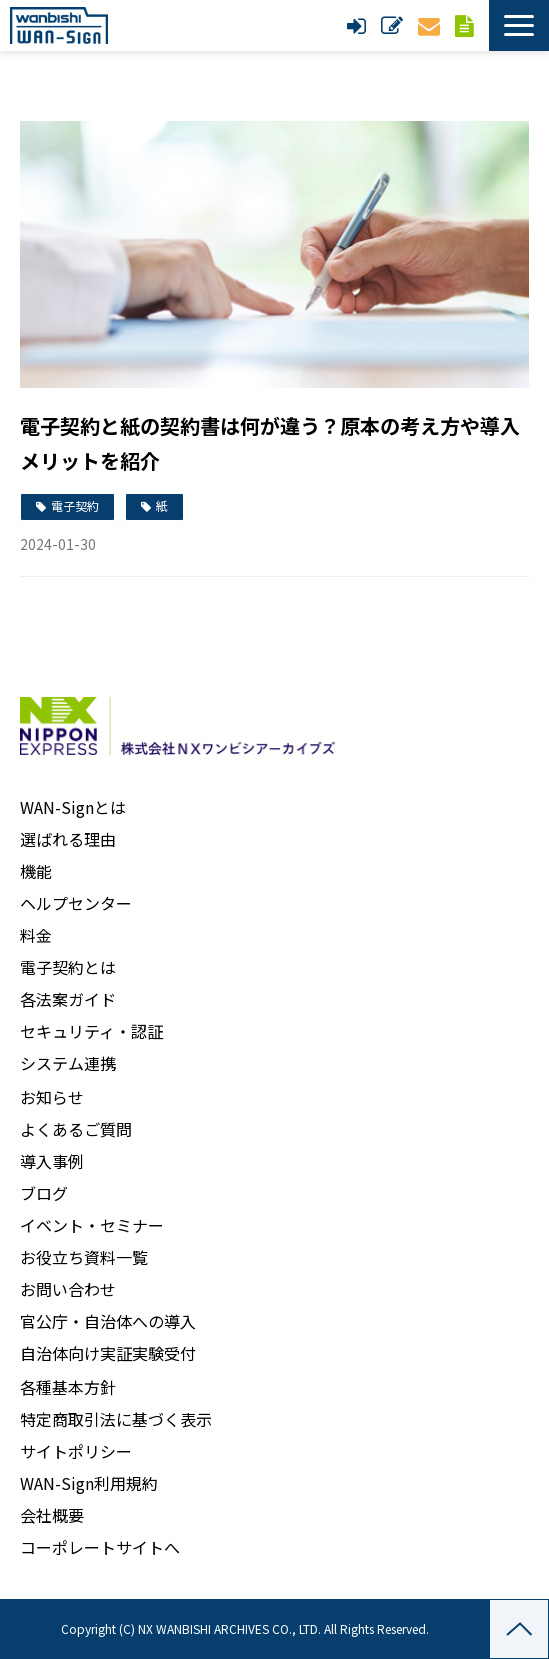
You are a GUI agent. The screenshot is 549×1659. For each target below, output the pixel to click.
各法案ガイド (68, 999)
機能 (36, 871)
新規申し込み (394, 25)
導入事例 (52, 1161)
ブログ (44, 1193)
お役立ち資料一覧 (84, 1257)
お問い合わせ (431, 25)
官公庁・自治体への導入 (108, 1321)
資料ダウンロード (467, 25)
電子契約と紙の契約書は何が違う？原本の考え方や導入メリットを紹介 (270, 443)
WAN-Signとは (73, 807)
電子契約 (75, 505)
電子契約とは (68, 967)
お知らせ (52, 1097)
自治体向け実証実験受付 (108, 1353)
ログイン (359, 25)
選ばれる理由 (68, 839)
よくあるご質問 (76, 1129)
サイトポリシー (76, 1451)
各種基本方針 (68, 1387)
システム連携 (68, 1063)
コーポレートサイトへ (100, 1547)
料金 (36, 935)
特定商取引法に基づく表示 (116, 1419)
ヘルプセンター (76, 903)
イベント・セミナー (92, 1225)
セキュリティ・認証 (91, 1031)
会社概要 (52, 1515)
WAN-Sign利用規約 (89, 1483)
